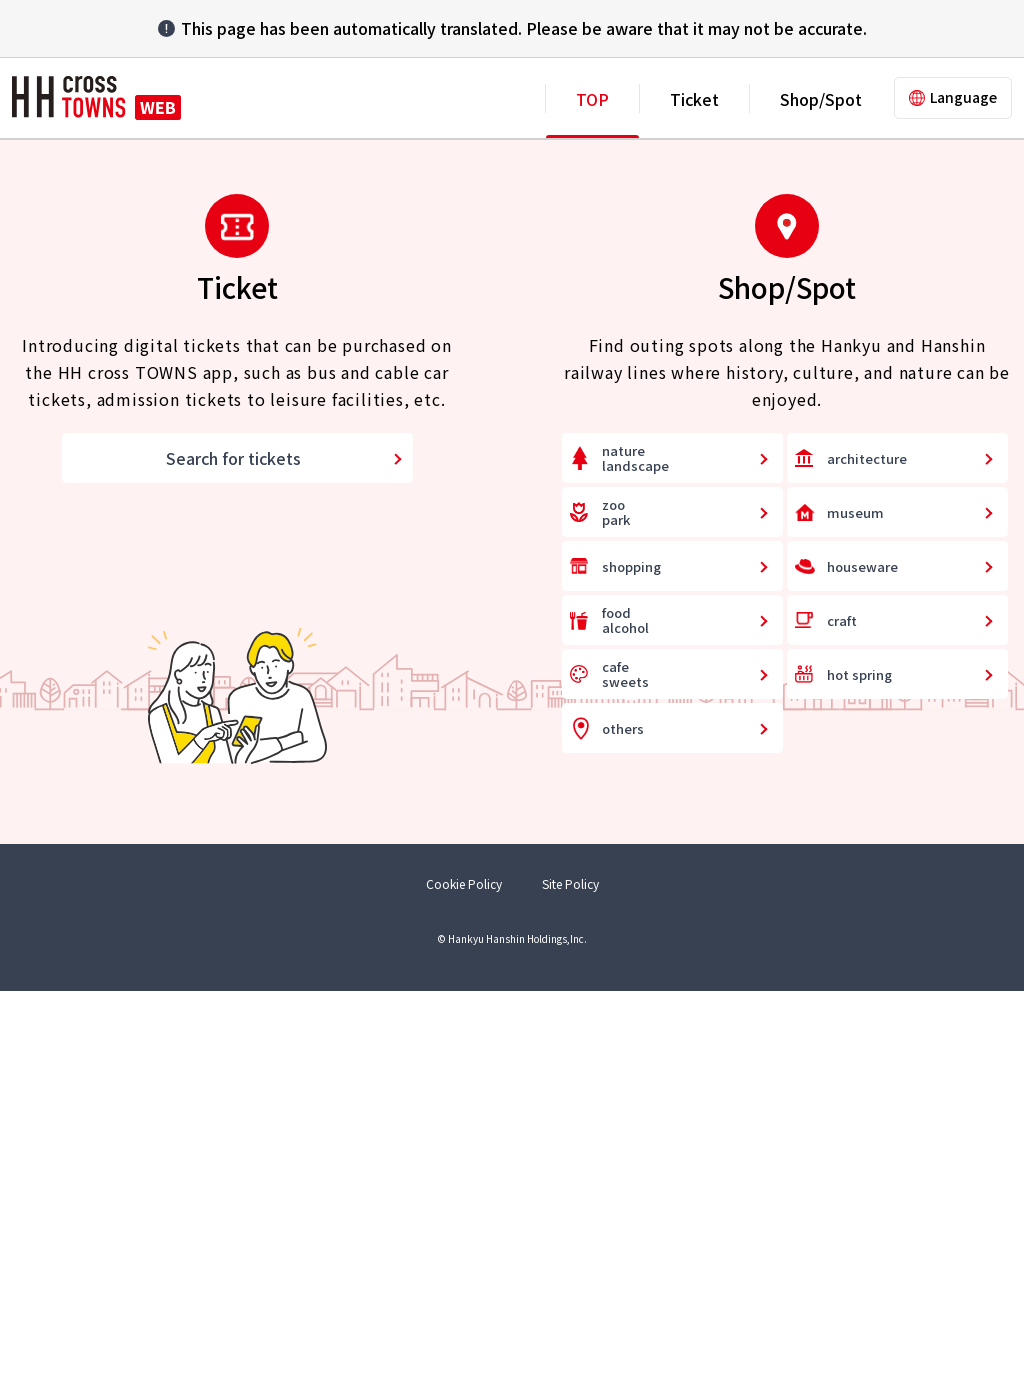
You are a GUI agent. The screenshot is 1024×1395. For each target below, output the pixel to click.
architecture (867, 862)
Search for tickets (233, 863)
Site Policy (570, 1288)
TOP (592, 99)
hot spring (859, 1078)
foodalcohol (625, 1025)
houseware (862, 970)
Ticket (694, 99)
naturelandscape (635, 863)
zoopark (616, 917)
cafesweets (625, 1079)
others (623, 1132)
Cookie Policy (464, 1288)
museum (855, 916)
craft (842, 1024)
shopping (631, 970)
